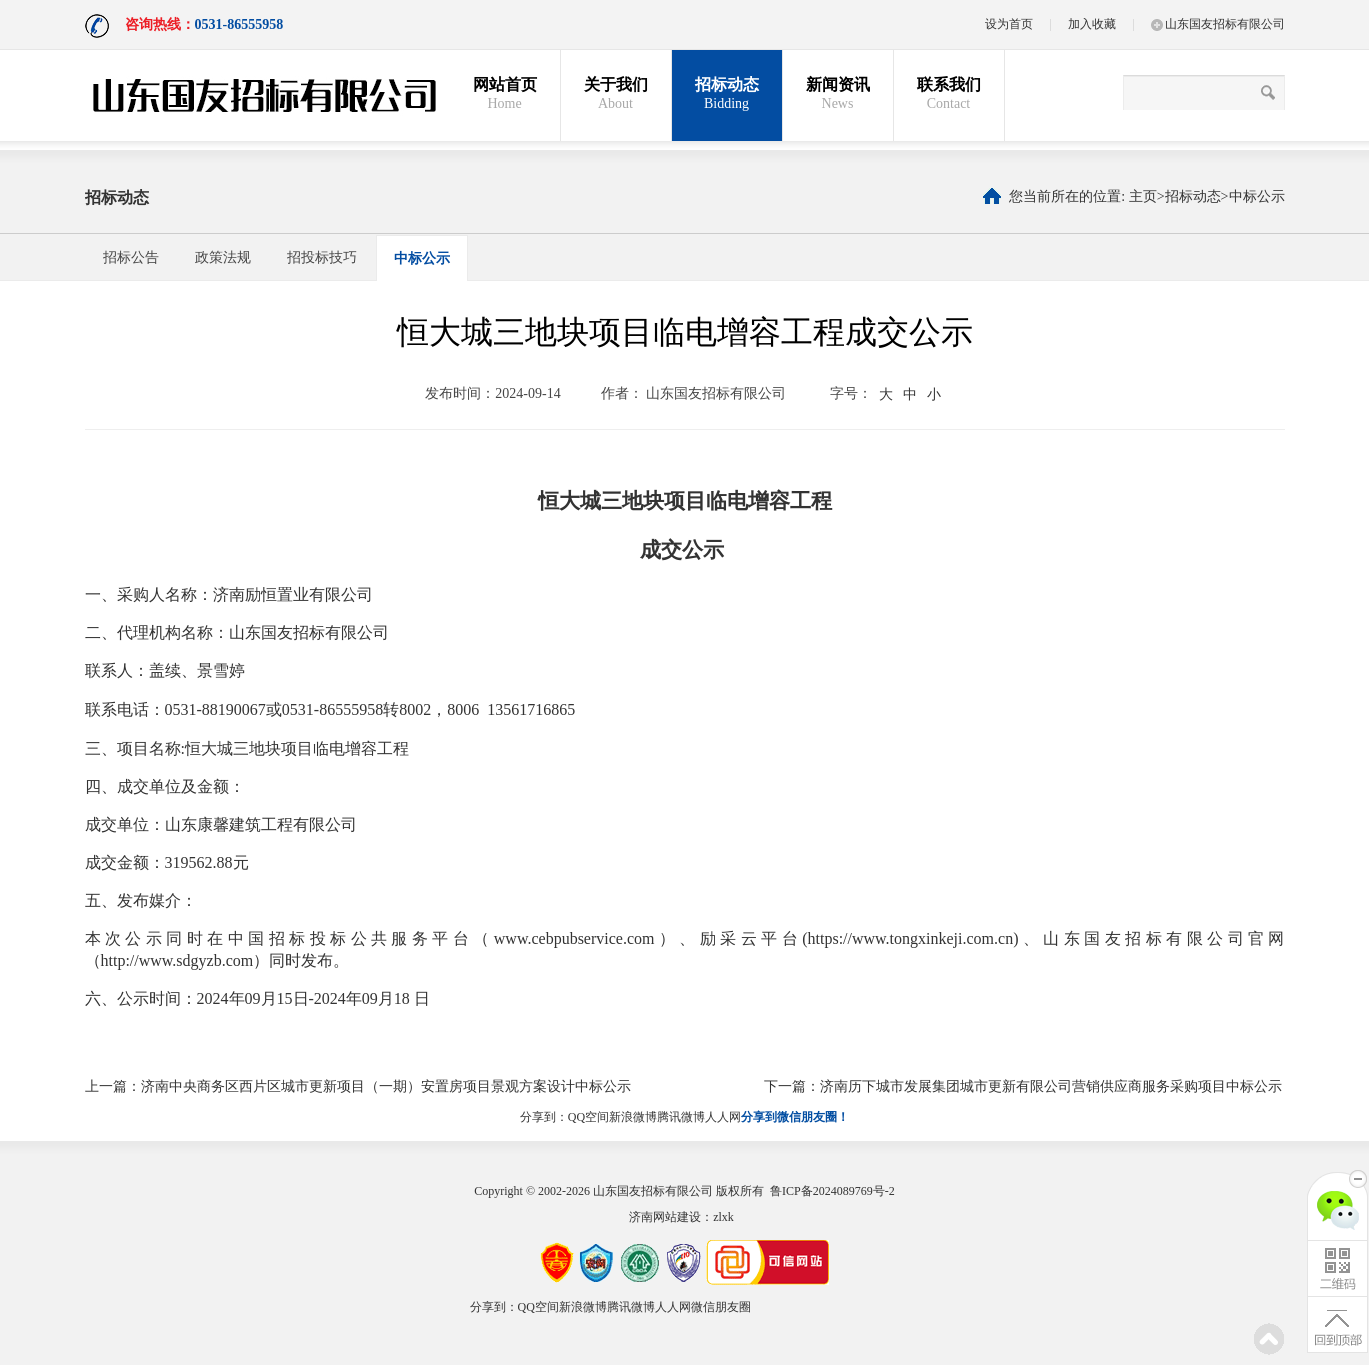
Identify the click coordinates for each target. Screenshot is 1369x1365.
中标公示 (1257, 196)
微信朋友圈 (721, 1307)
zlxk (723, 1217)
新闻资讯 (838, 94)
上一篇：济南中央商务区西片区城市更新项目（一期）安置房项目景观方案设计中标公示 (358, 1086)
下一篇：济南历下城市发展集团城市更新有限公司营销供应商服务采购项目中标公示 (1023, 1086)
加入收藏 (1092, 24)
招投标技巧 (322, 257)
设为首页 (1009, 24)
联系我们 (949, 94)
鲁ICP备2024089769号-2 (832, 1191)
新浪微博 (633, 1117)
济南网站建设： (671, 1217)
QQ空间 (588, 1117)
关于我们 (616, 94)
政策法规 (223, 257)
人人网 (723, 1117)
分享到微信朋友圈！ (795, 1117)
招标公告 (131, 257)
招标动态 (727, 94)
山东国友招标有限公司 (1218, 24)
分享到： (544, 1117)
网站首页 (505, 94)
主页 (1143, 196)
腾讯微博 (681, 1117)
